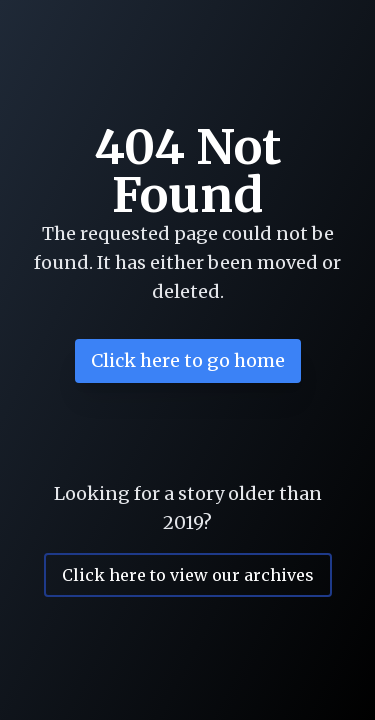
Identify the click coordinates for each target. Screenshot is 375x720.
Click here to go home (188, 360)
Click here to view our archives (188, 575)
